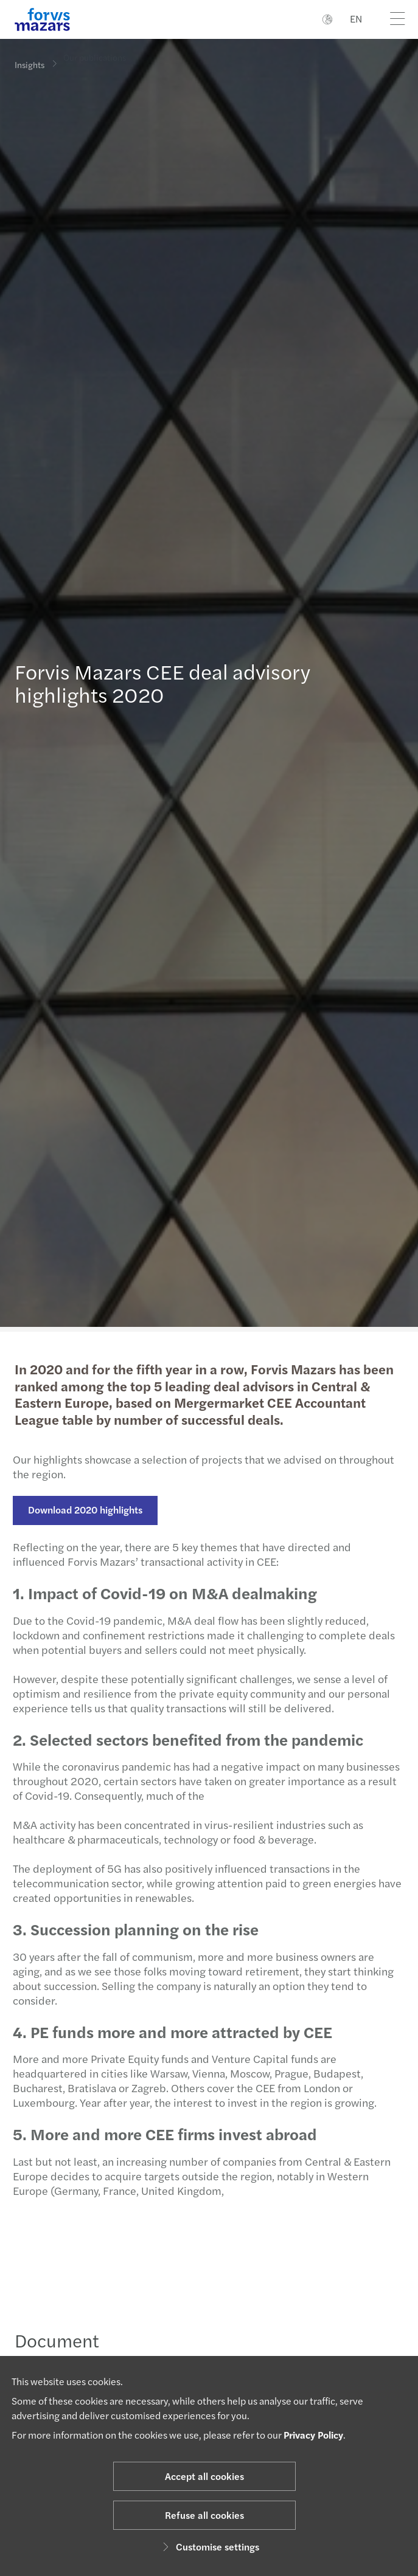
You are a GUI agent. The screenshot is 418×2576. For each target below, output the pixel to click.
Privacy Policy (313, 2435)
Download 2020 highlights (80, 1510)
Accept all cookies (204, 2476)
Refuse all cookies (204, 2515)
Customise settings (209, 2547)
